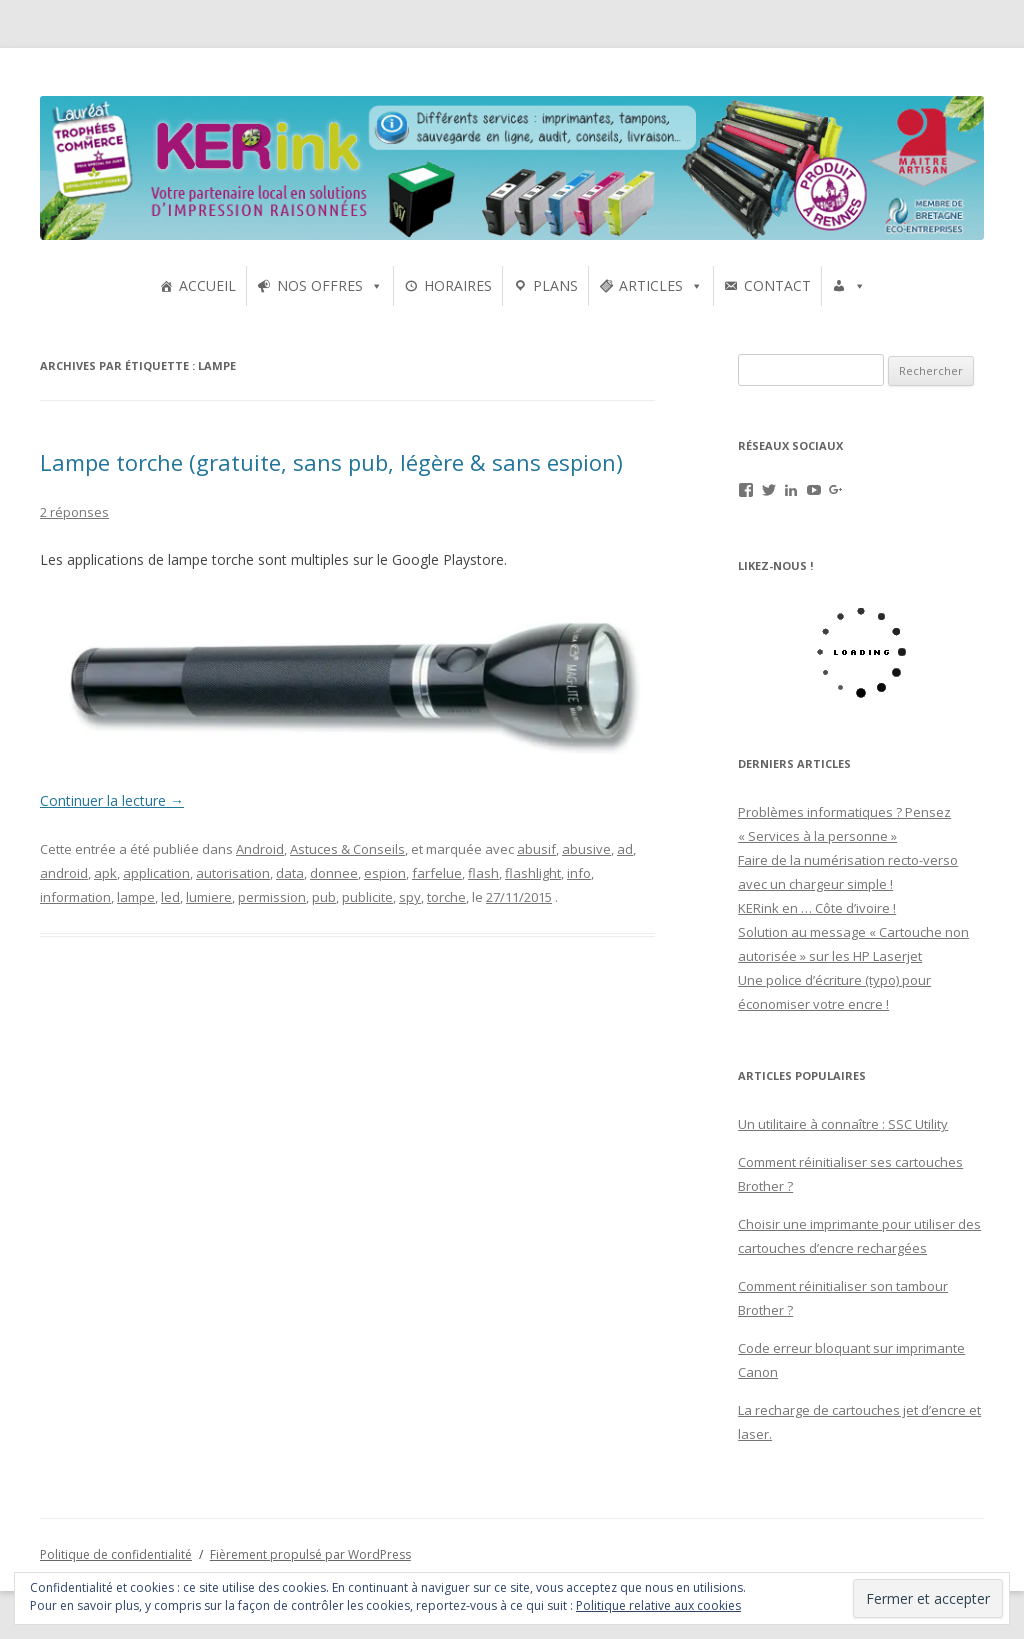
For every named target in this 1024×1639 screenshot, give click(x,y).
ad (625, 849)
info (579, 873)
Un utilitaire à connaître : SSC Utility (843, 1124)
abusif (536, 849)
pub (324, 897)
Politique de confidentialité (116, 1554)
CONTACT (777, 285)
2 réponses (74, 512)
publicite (367, 897)
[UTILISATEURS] (849, 286)
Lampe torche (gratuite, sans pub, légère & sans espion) (331, 462)
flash (483, 873)
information (75, 897)
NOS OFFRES (320, 285)
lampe (136, 897)
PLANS (555, 285)
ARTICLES (651, 285)
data (290, 873)
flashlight (533, 873)
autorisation (233, 873)
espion (385, 873)
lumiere (209, 897)
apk (105, 873)
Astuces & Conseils (347, 849)
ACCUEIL (207, 285)
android (64, 873)
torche (446, 897)
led (170, 897)
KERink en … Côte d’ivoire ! (817, 908)
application (156, 873)
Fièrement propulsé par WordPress (310, 1554)
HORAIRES (458, 285)
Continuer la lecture (112, 800)
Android (260, 849)
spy (410, 897)
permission (272, 897)
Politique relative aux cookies (658, 1605)
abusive (586, 849)
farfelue (437, 873)
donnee (334, 873)
